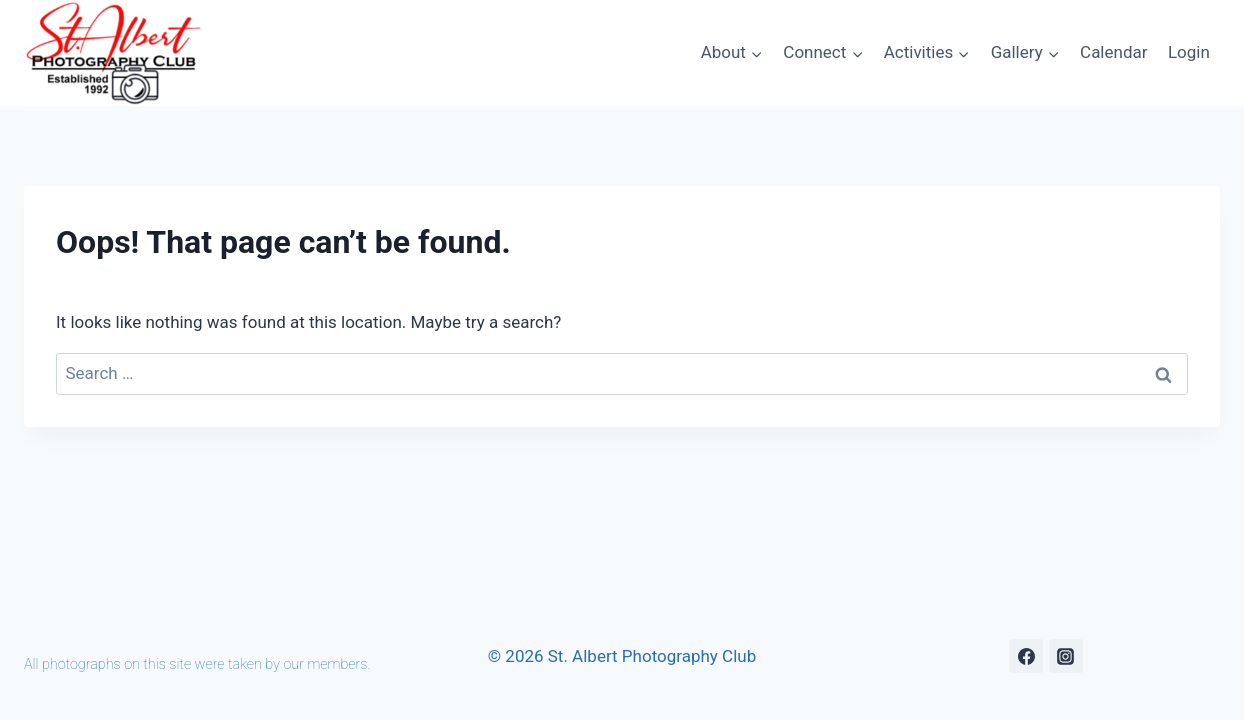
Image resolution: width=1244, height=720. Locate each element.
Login (1189, 52)
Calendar (1113, 52)
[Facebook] (1026, 656)
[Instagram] (1066, 656)
